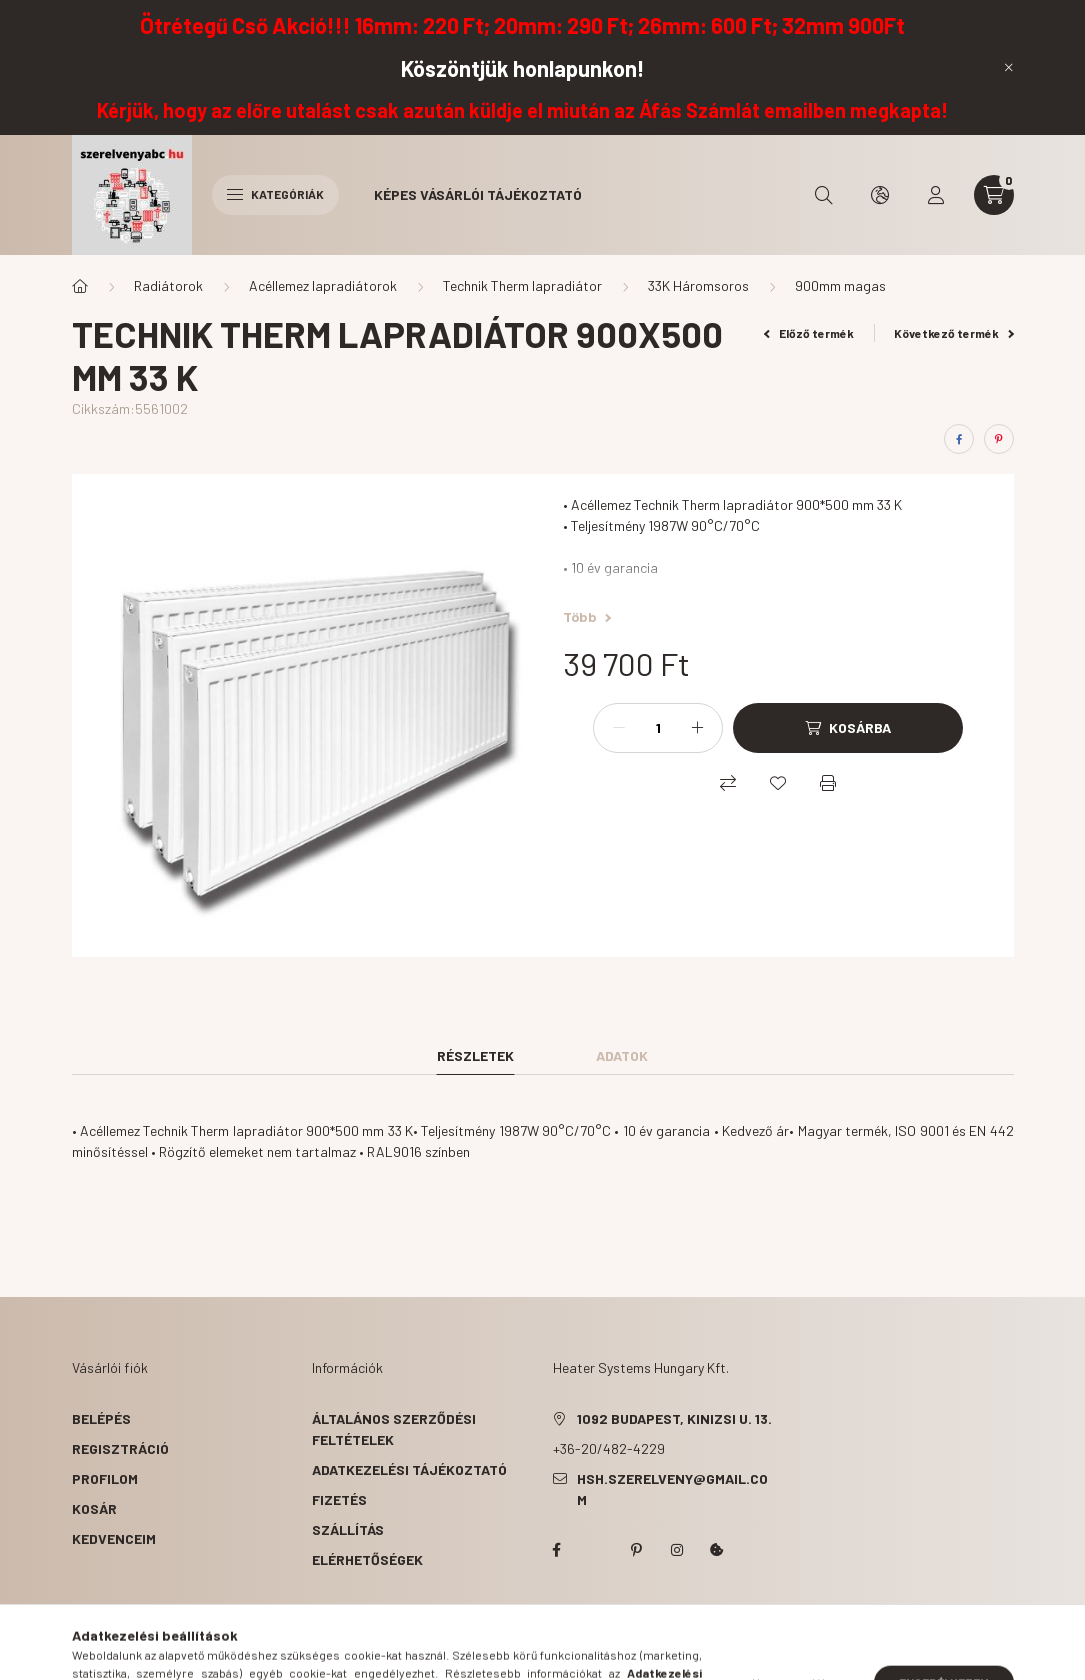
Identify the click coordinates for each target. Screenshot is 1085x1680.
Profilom (105, 1478)
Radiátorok (168, 285)
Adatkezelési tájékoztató (409, 1469)
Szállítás (348, 1529)
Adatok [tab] (622, 1055)
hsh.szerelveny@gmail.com (672, 1489)
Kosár (94, 1508)
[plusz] (697, 728)
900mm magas (840, 285)
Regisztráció (120, 1448)
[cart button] (994, 195)
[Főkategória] (80, 286)
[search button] (824, 195)
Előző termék (809, 333)
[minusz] (619, 728)
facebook (557, 1550)
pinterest (637, 1550)
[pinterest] (999, 439)
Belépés (101, 1418)
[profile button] (936, 195)
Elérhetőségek (367, 1559)
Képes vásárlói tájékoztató (478, 194)
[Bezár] (1009, 67)
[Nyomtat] (828, 783)
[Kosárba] (848, 728)
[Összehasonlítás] (728, 783)
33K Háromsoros (698, 285)
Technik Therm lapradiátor (522, 285)
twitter (597, 1550)
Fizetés (339, 1499)
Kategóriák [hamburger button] (275, 194)
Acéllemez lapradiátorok (323, 285)
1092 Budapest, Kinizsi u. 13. (674, 1418)
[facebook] (959, 439)
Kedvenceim (114, 1538)
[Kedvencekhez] (778, 783)
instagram (677, 1550)
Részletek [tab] (475, 1055)
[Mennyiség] (658, 728)
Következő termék (954, 333)
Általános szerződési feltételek (394, 1429)
